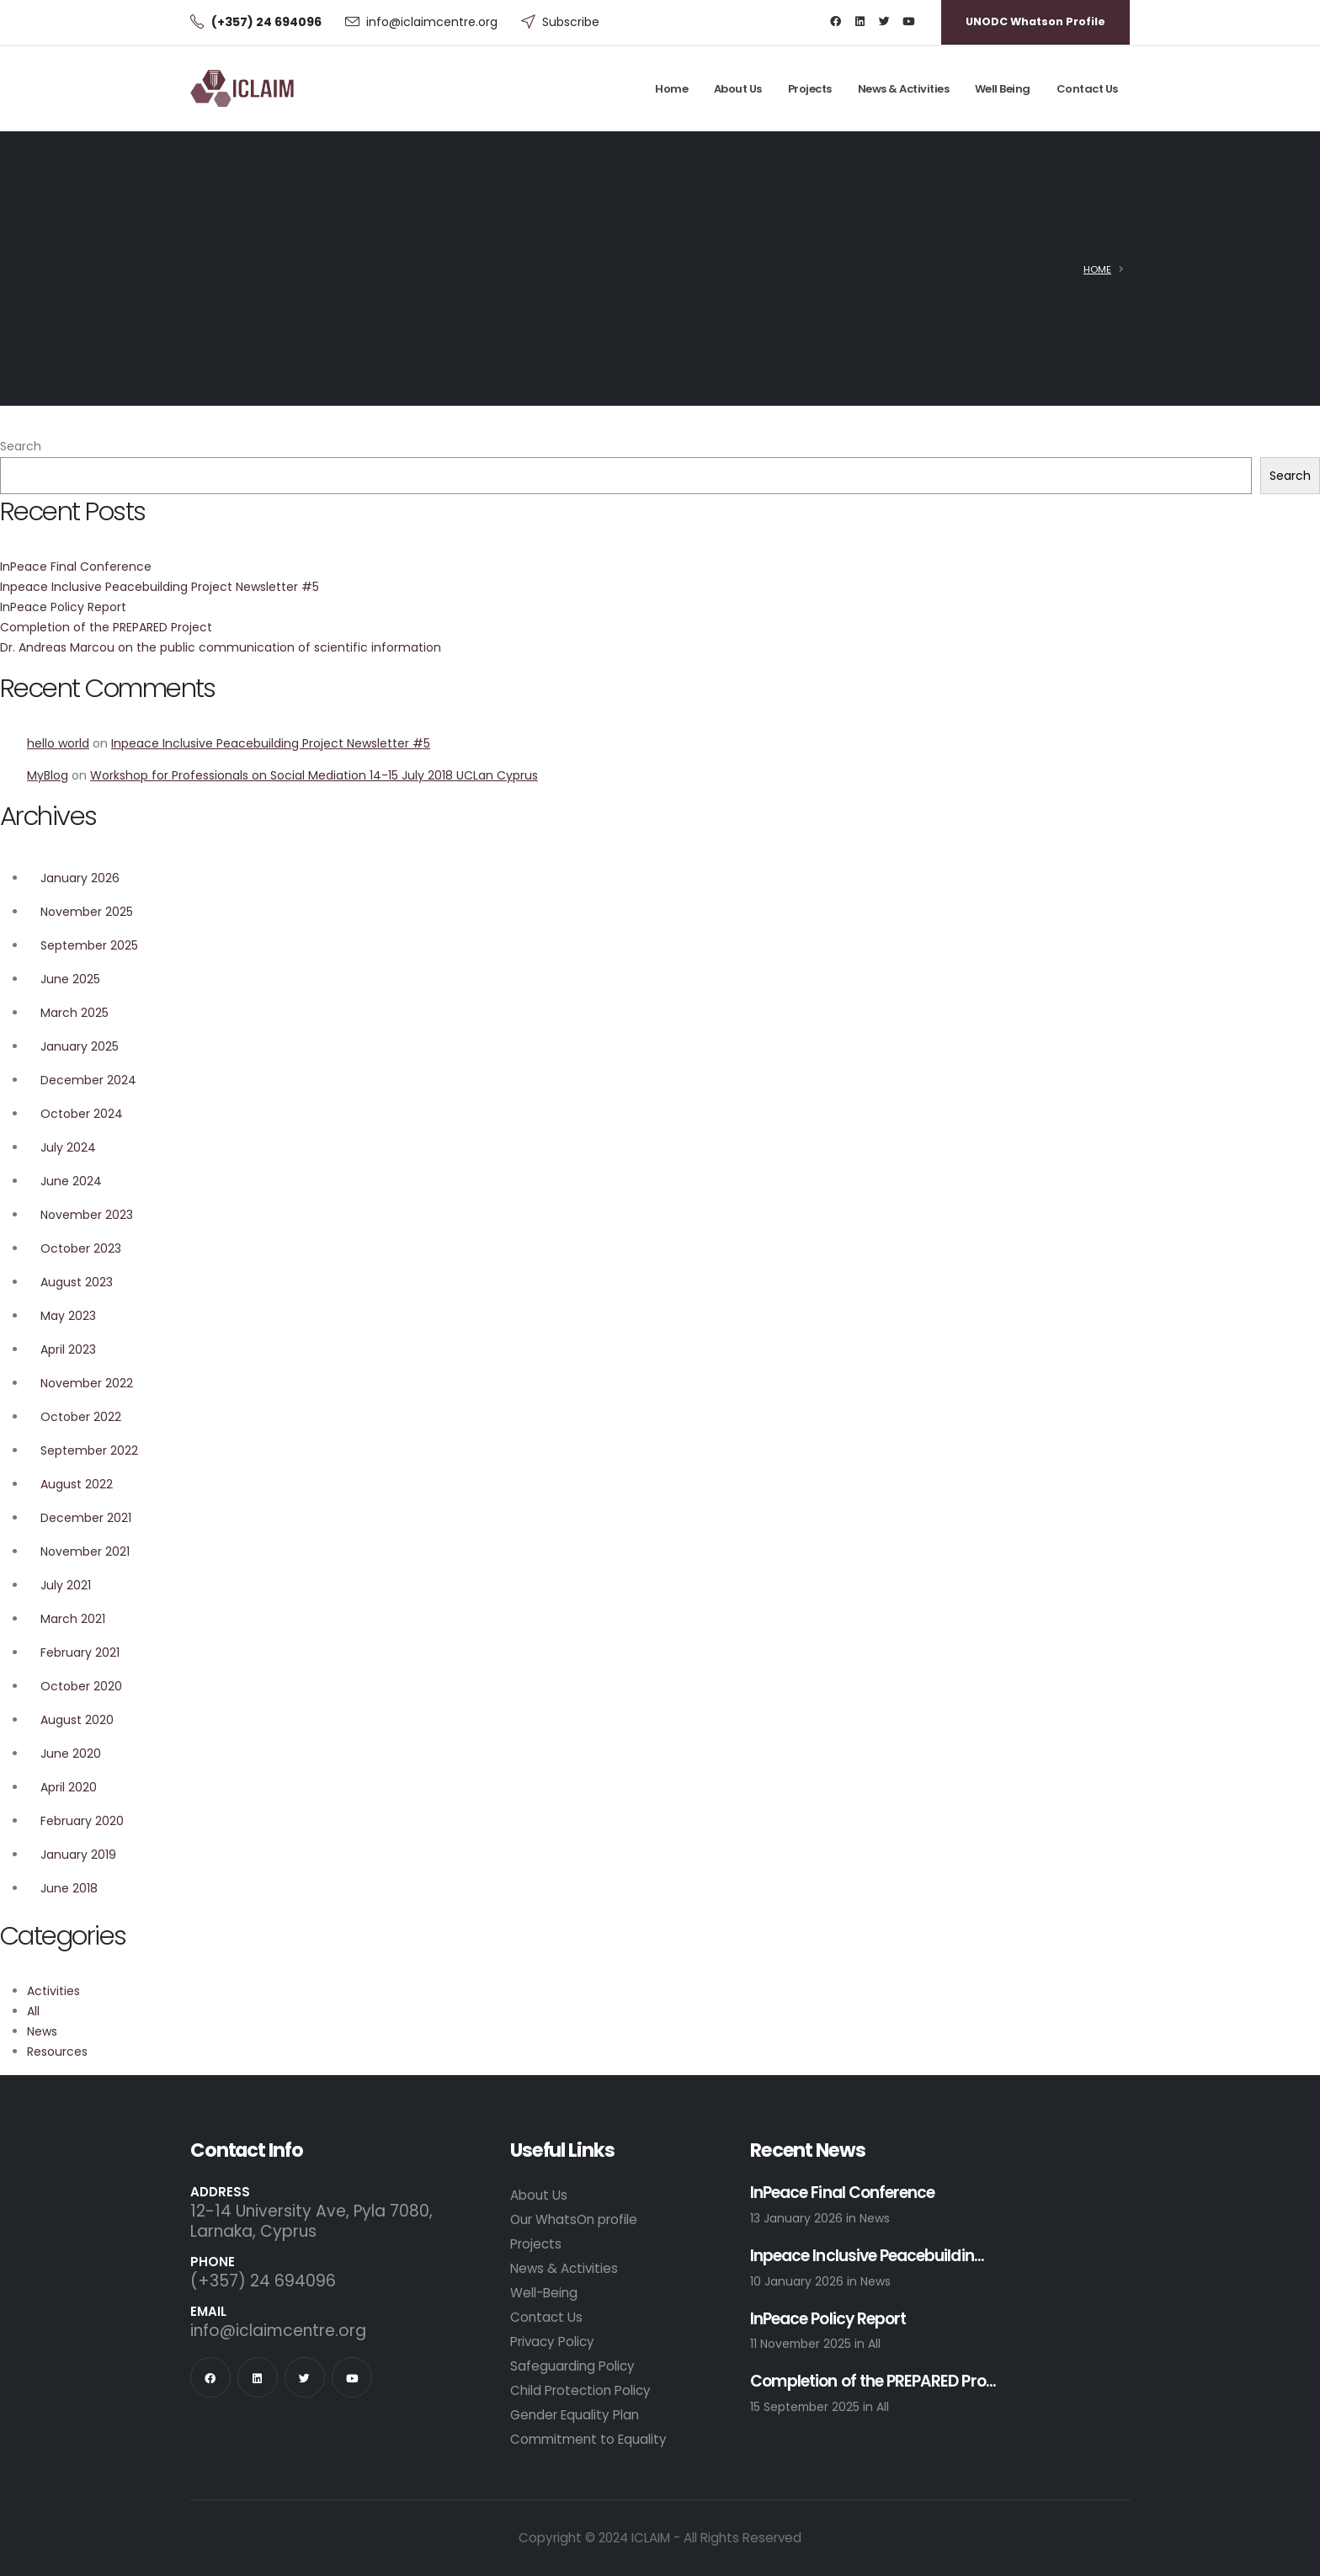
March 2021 (72, 1618)
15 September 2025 (806, 2406)
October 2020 (81, 1686)
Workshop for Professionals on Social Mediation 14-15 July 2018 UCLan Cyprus (314, 775)
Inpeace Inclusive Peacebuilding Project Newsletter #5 (159, 586)
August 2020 (77, 1719)
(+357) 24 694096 (263, 2281)
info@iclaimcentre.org (432, 21)
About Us (738, 89)
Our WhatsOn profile (573, 2219)
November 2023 (86, 1214)
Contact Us (1087, 89)
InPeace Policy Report (63, 607)
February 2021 (80, 1652)
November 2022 (86, 1383)
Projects (810, 89)
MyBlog (47, 775)
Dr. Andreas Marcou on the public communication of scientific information (220, 647)
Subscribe (570, 21)
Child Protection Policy (580, 2390)
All (33, 2011)
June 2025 (70, 979)
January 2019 (78, 1854)
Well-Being (544, 2293)
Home (671, 89)
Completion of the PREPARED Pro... (873, 2382)
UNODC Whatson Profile (1035, 21)
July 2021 (65, 1585)
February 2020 (82, 1820)
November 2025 (86, 911)
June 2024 (71, 1181)
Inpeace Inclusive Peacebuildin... (867, 2257)
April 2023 (68, 1349)
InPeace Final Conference (76, 566)
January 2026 (80, 878)
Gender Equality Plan (574, 2415)
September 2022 (89, 1450)
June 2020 (70, 1753)
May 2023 (68, 1315)
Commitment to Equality (588, 2439)
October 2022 (80, 1416)
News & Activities (904, 89)
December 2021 (85, 1517)
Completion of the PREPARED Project (106, 627)
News (42, 2031)
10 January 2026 (798, 2281)
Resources (57, 2051)
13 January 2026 (798, 2218)
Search (20, 446)
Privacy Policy (552, 2341)
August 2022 (76, 1484)
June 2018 (69, 1888)
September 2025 (89, 945)
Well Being (1002, 89)
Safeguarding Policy (572, 2366)
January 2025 (79, 1046)
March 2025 (74, 1012)
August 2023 (76, 1282)
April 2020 (68, 1787)
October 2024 (81, 1113)
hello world (58, 743)
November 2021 (85, 1551)
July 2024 (68, 1147)
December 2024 (88, 1080)
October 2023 (80, 1248)
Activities (53, 1991)
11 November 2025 (802, 2343)
